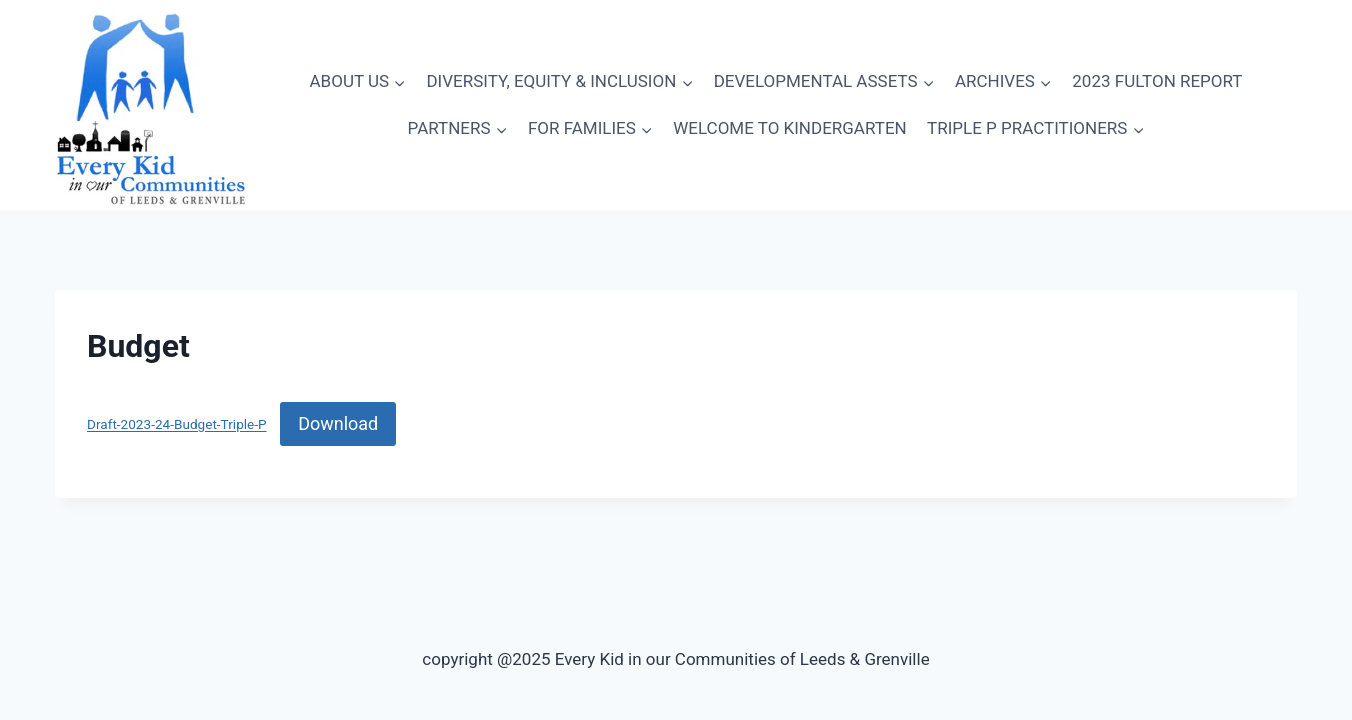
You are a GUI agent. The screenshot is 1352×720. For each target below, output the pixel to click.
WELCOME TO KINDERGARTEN (789, 128)
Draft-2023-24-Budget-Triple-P (177, 425)
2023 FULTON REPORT (1157, 81)
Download (338, 423)
